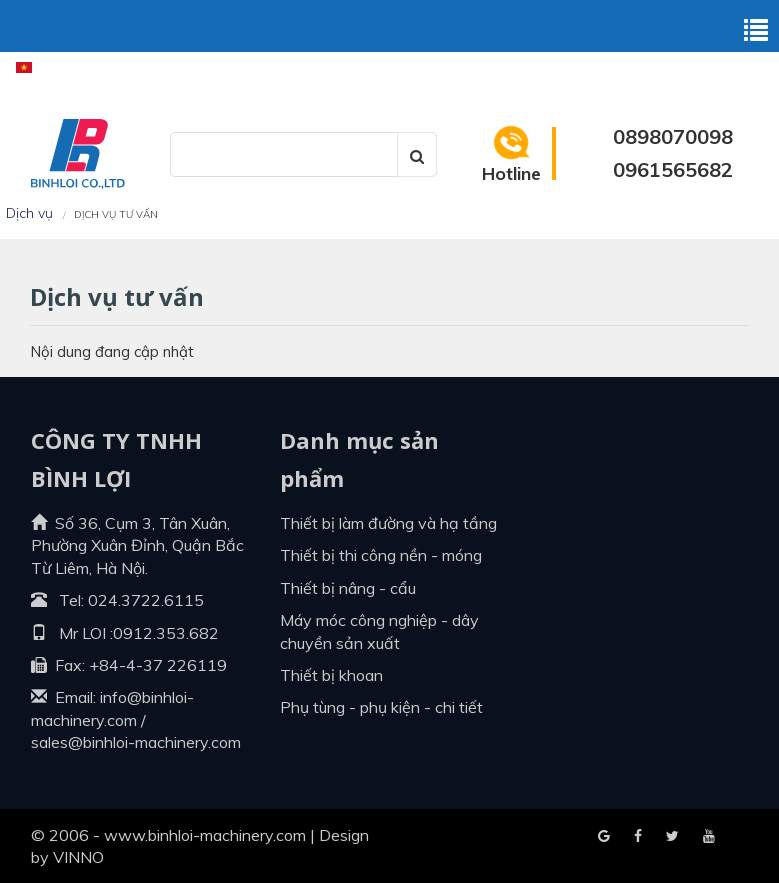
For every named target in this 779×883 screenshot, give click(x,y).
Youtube (672, 837)
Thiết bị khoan (331, 675)
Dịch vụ (29, 213)
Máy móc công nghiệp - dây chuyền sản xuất (379, 631)
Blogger (709, 837)
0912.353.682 (166, 633)
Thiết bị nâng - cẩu (348, 588)
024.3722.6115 (146, 600)
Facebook (604, 837)
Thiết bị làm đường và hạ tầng (388, 523)
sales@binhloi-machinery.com (136, 742)
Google (638, 837)
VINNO (78, 857)
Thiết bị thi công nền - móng (381, 555)
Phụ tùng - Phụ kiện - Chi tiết (381, 707)
